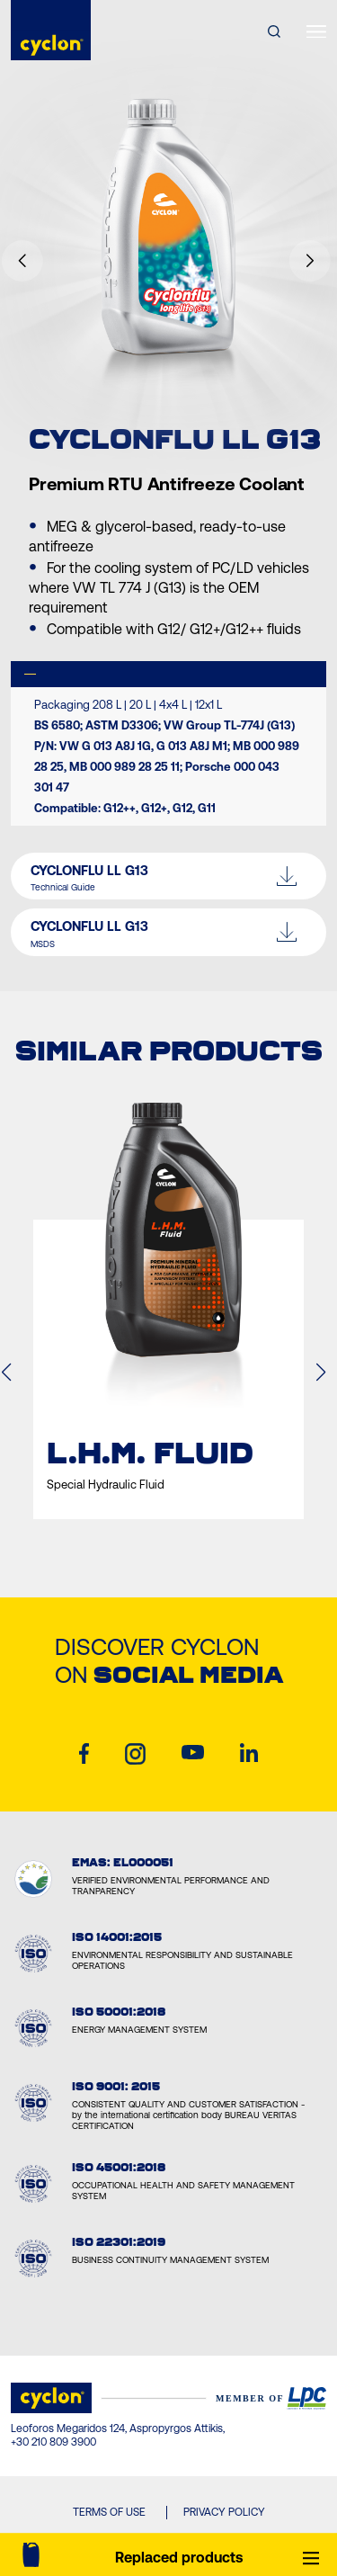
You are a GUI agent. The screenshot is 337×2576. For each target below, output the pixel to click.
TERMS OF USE (109, 2512)
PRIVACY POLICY (224, 2512)
